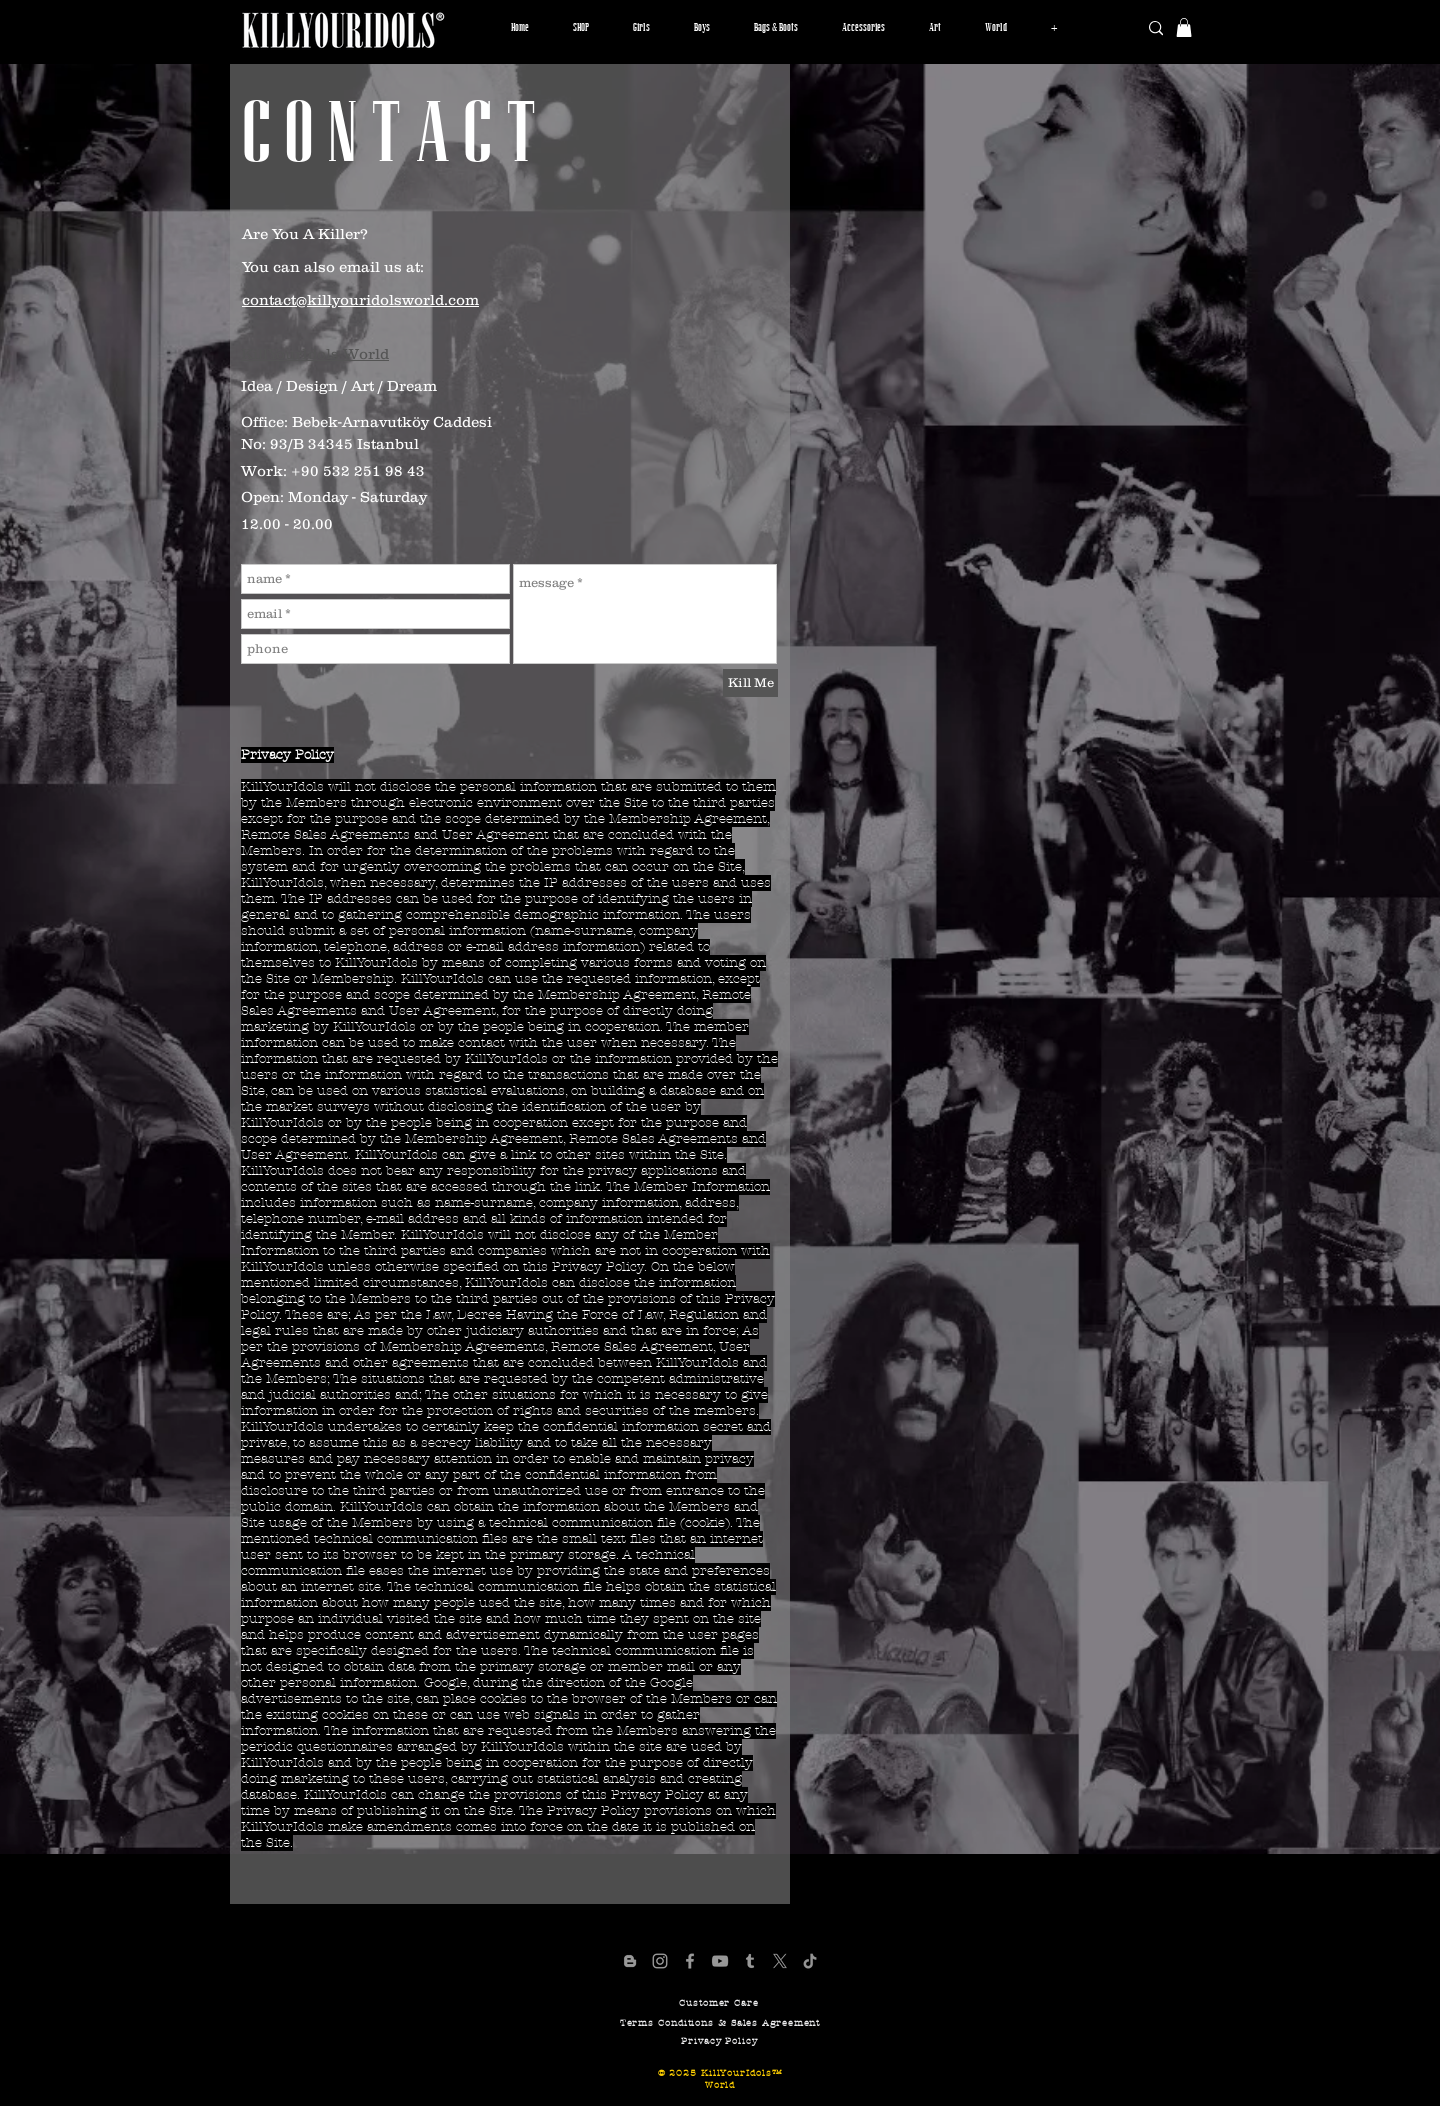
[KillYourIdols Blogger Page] (630, 1961)
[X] (780, 1961)
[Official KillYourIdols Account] (660, 1961)
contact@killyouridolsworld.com (360, 299)
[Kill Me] (750, 683)
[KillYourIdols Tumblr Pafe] (750, 1961)
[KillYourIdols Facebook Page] (690, 1961)
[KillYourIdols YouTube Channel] (720, 1961)
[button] (641, 28)
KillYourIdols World (315, 353)
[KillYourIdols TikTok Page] (810, 1961)
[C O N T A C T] (389, 135)
